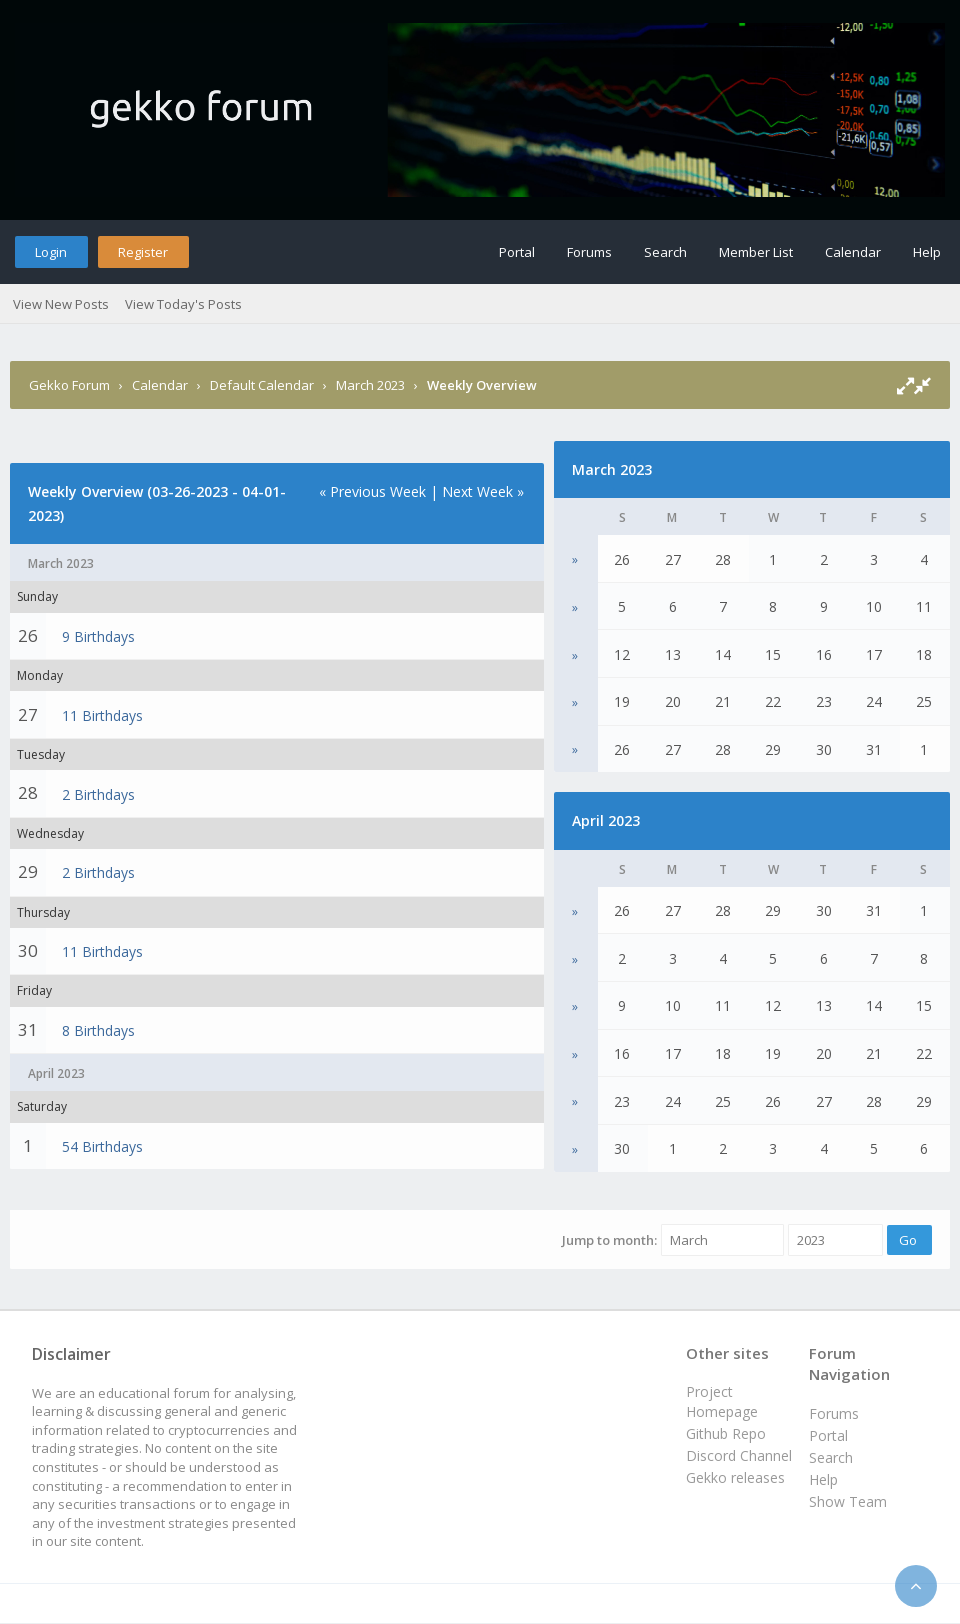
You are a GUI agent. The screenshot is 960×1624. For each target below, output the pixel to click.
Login (51, 252)
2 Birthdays (98, 794)
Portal (517, 252)
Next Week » (483, 491)
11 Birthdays (102, 715)
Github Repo (726, 1433)
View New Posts (61, 304)
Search (665, 252)
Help (927, 252)
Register (143, 252)
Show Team (848, 1501)
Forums (589, 252)
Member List (756, 252)
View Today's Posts (183, 304)
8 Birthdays (98, 1030)
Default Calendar (262, 385)
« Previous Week (372, 491)
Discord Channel (739, 1455)
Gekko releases (735, 1477)
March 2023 (370, 385)
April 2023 (606, 820)
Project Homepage (722, 1401)
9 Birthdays (98, 636)
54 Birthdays (102, 1146)
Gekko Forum (69, 385)
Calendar (853, 252)
